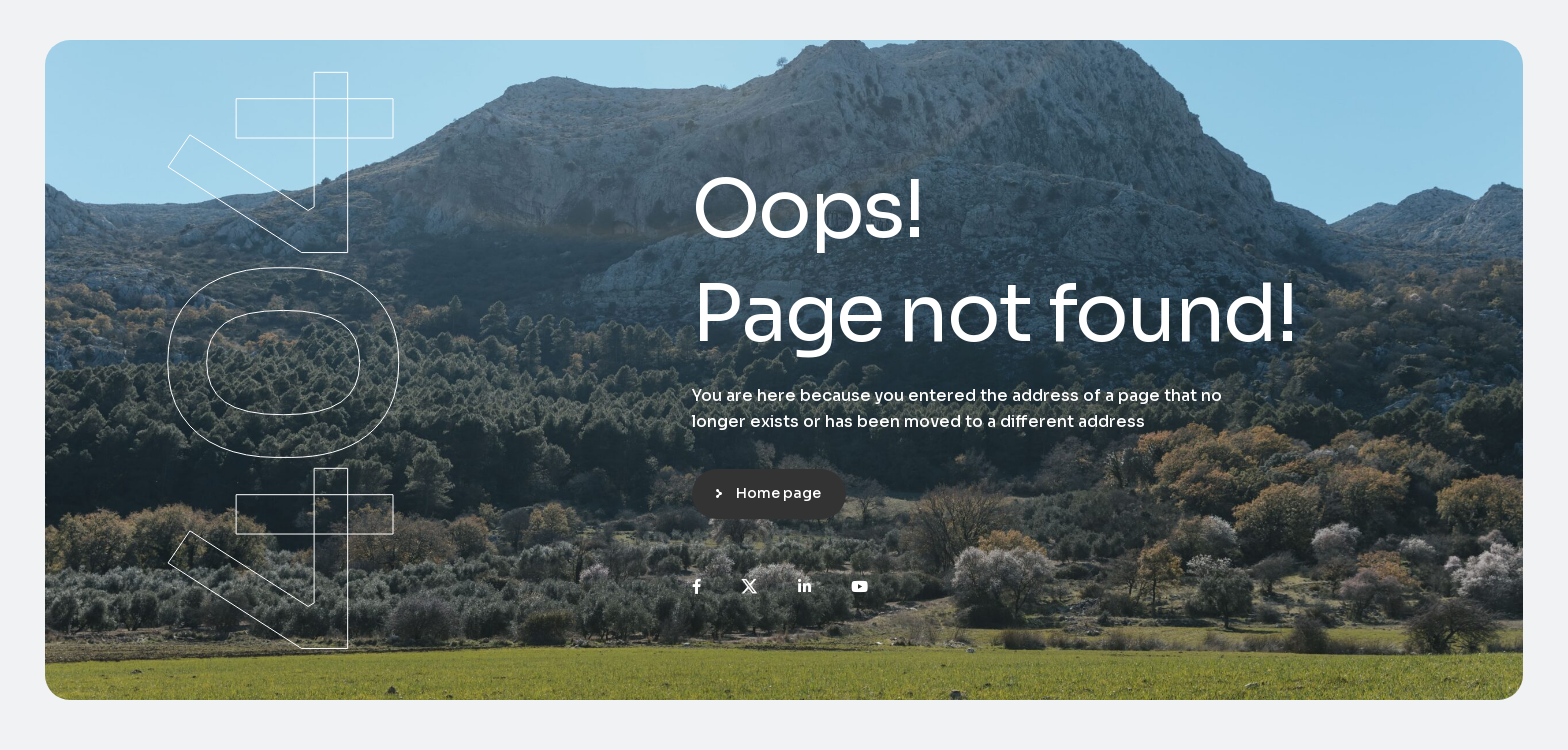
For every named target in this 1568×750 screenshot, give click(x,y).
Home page (778, 493)
